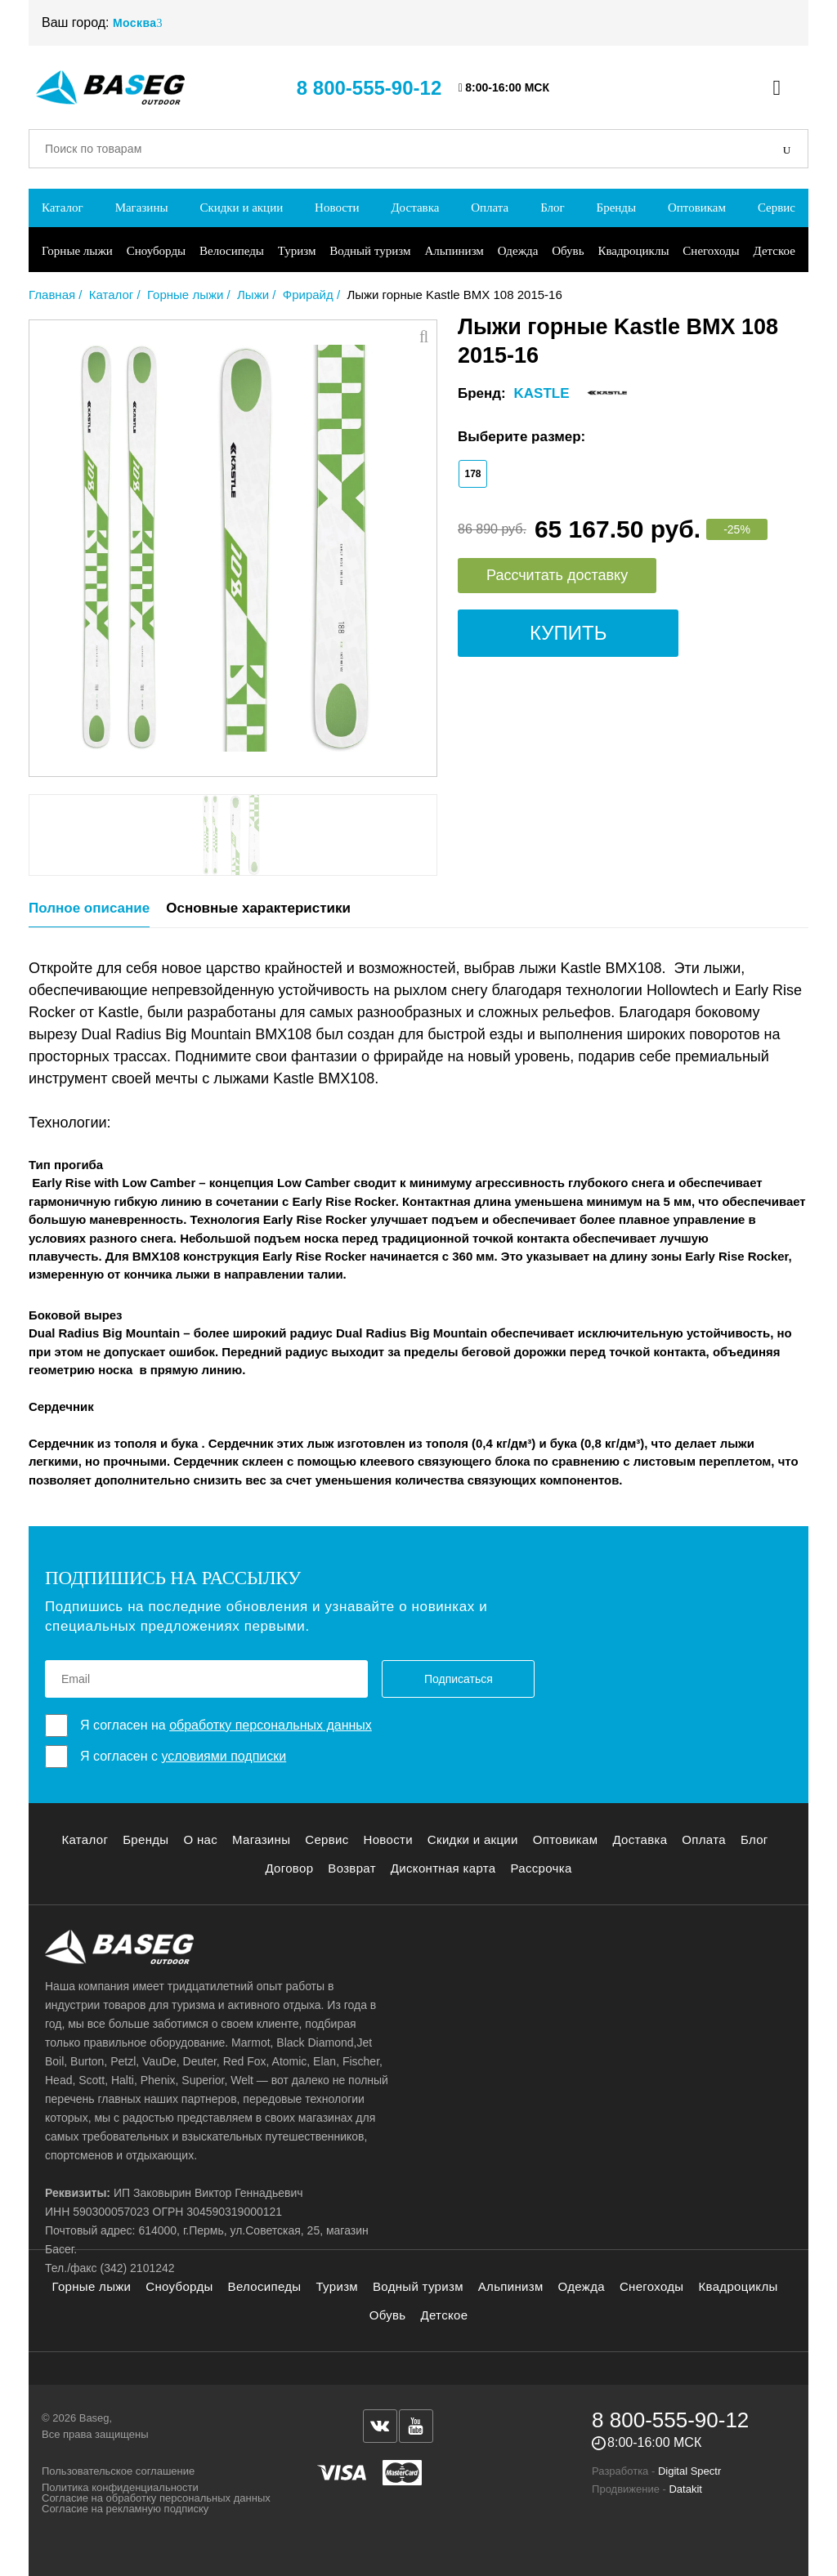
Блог (552, 207)
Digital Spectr (689, 2471)
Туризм (297, 250)
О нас (200, 1839)
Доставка (415, 207)
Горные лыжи (77, 250)
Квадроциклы (633, 250)
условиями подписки (223, 1756)
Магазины (141, 207)
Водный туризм (369, 250)
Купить (568, 633)
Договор (289, 1868)
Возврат (352, 1868)
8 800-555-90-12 (369, 88)
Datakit (685, 2489)
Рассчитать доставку (557, 575)
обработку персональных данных (270, 1725)
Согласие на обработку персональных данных (156, 2498)
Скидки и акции (241, 207)
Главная (52, 294)
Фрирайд (308, 294)
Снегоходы (711, 250)
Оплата (489, 207)
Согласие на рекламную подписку (125, 2508)
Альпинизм (453, 250)
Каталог (62, 207)
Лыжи (253, 294)
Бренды (617, 207)
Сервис (776, 207)
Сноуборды (156, 250)
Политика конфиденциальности (120, 2487)
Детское (774, 250)
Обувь (568, 250)
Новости (337, 207)
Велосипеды (231, 250)
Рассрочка (540, 1868)
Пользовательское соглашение (118, 2471)
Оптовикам (697, 207)
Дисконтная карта (443, 1868)
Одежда (518, 250)
